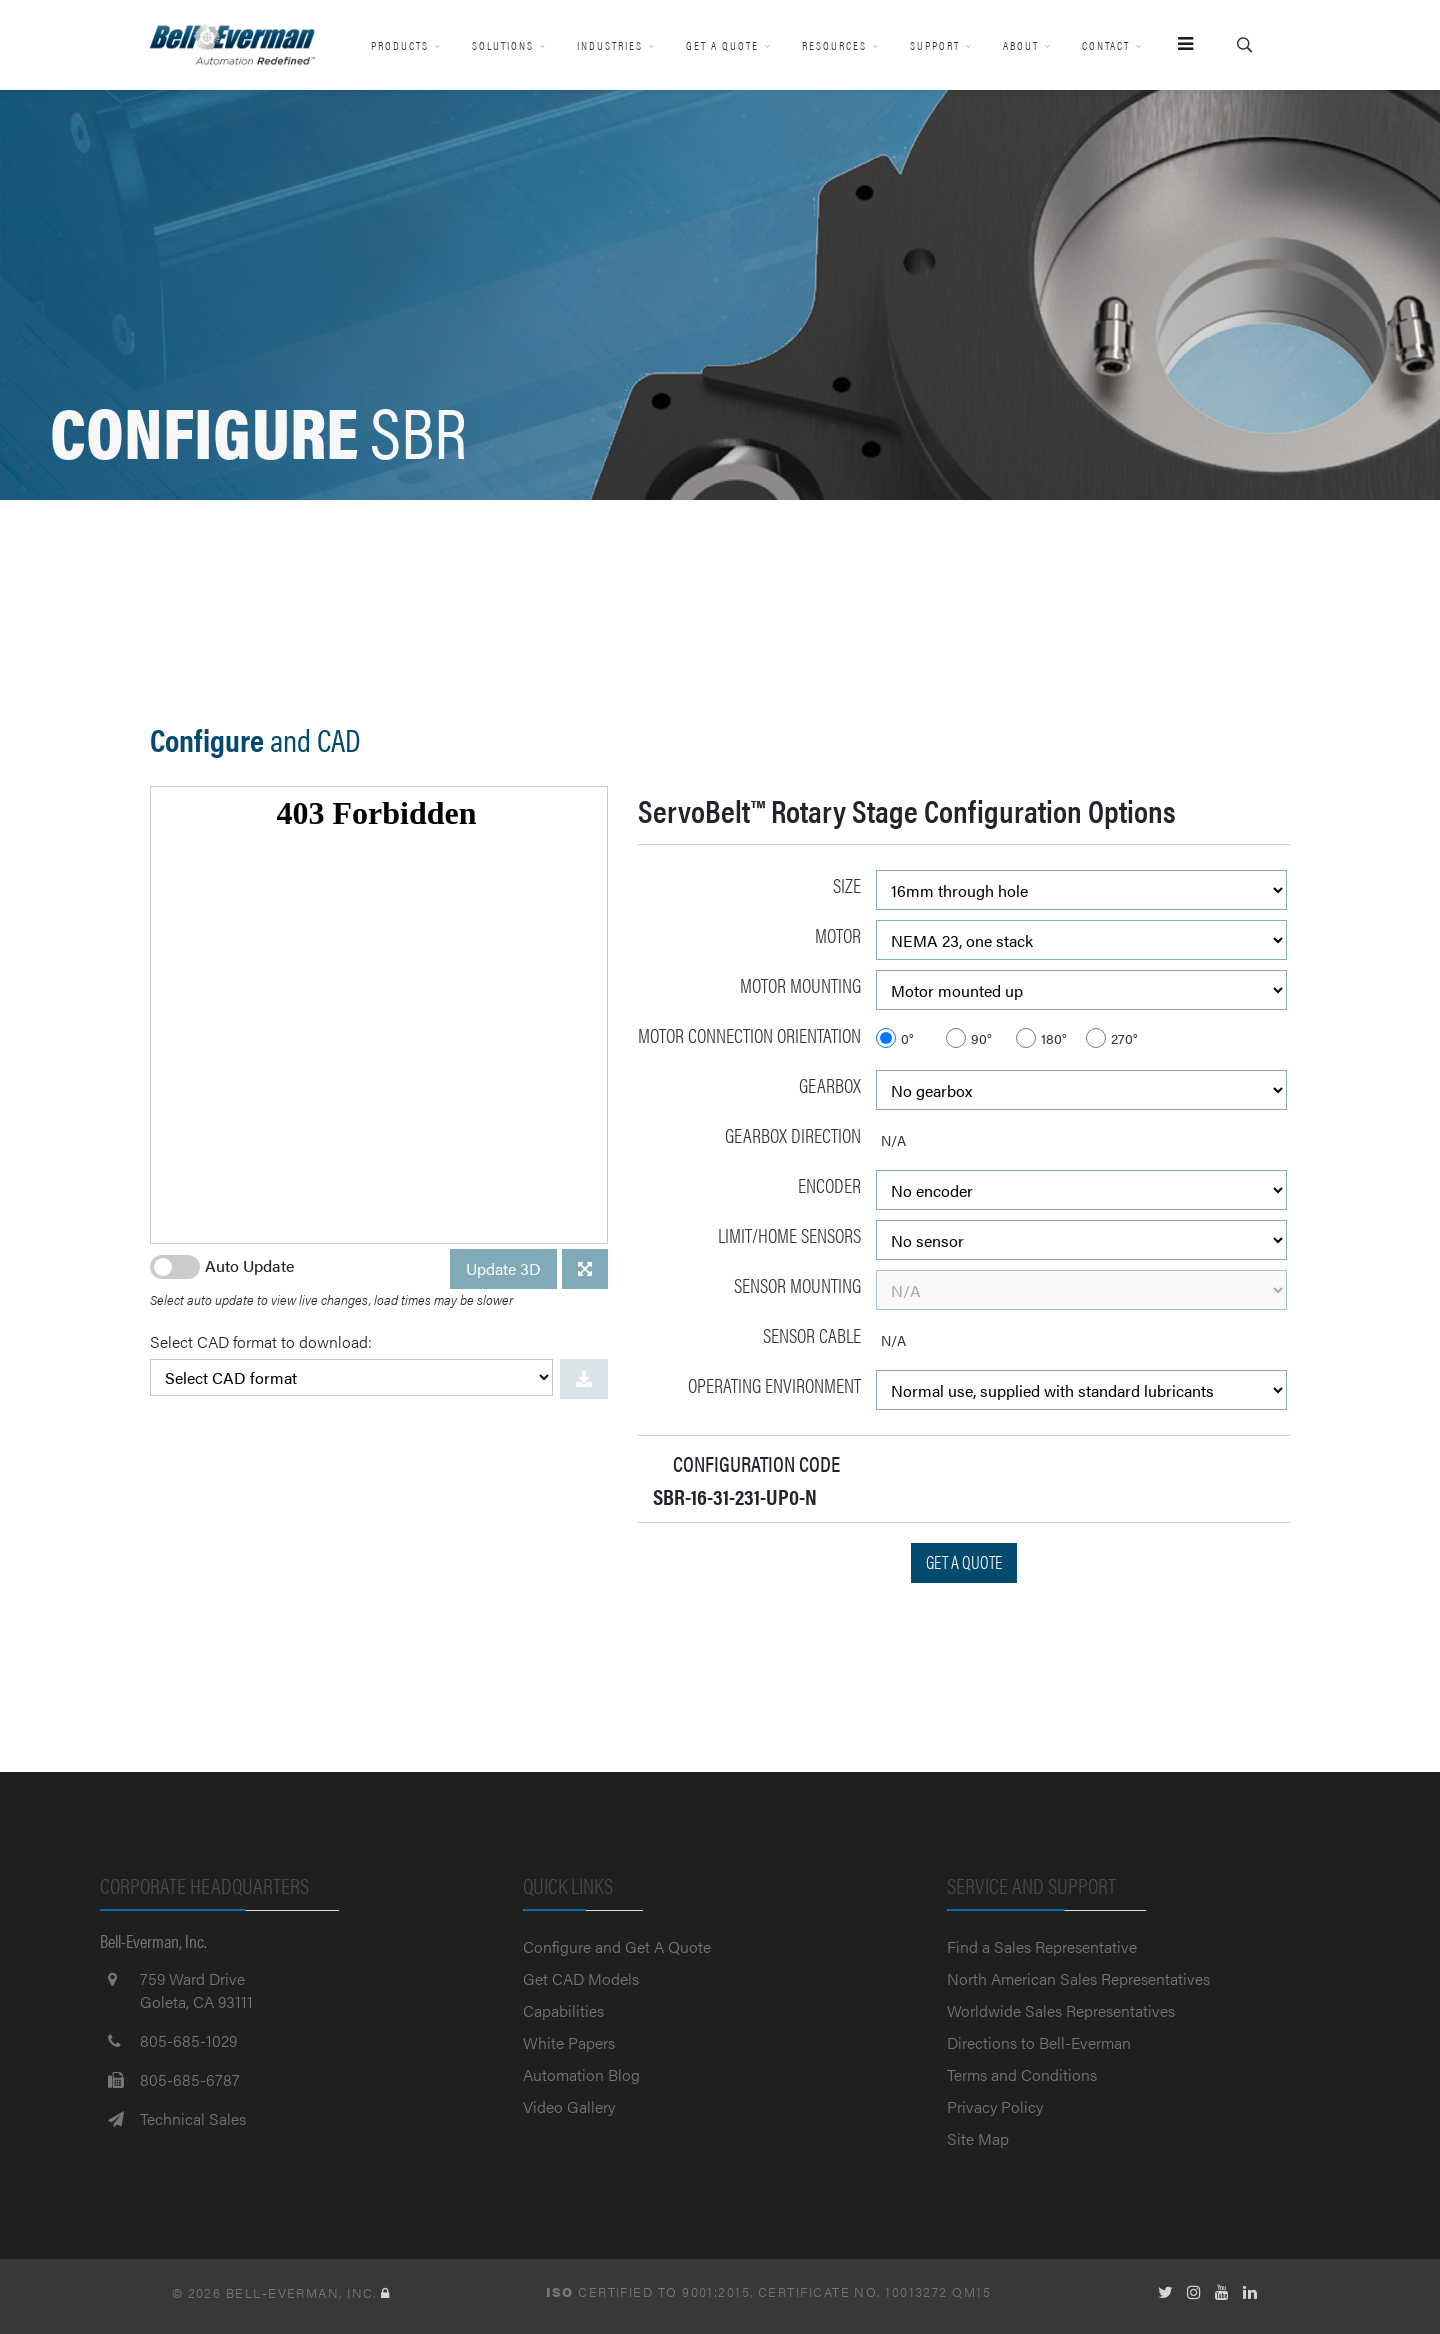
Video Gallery (569, 2106)
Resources (834, 45)
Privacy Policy (995, 2106)
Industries (610, 45)
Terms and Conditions (1022, 2074)
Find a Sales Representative (1042, 1946)
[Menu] (1177, 45)
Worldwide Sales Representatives (1061, 2010)
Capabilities (563, 2010)
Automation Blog (581, 2074)
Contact (1106, 45)
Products (400, 45)
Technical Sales (193, 2118)
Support (935, 45)
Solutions (503, 45)
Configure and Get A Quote (617, 1946)
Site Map (978, 2138)
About (1021, 45)
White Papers (569, 2042)
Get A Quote (722, 45)
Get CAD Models (581, 1978)
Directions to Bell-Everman (1039, 2042)
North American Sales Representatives (1078, 1978)
